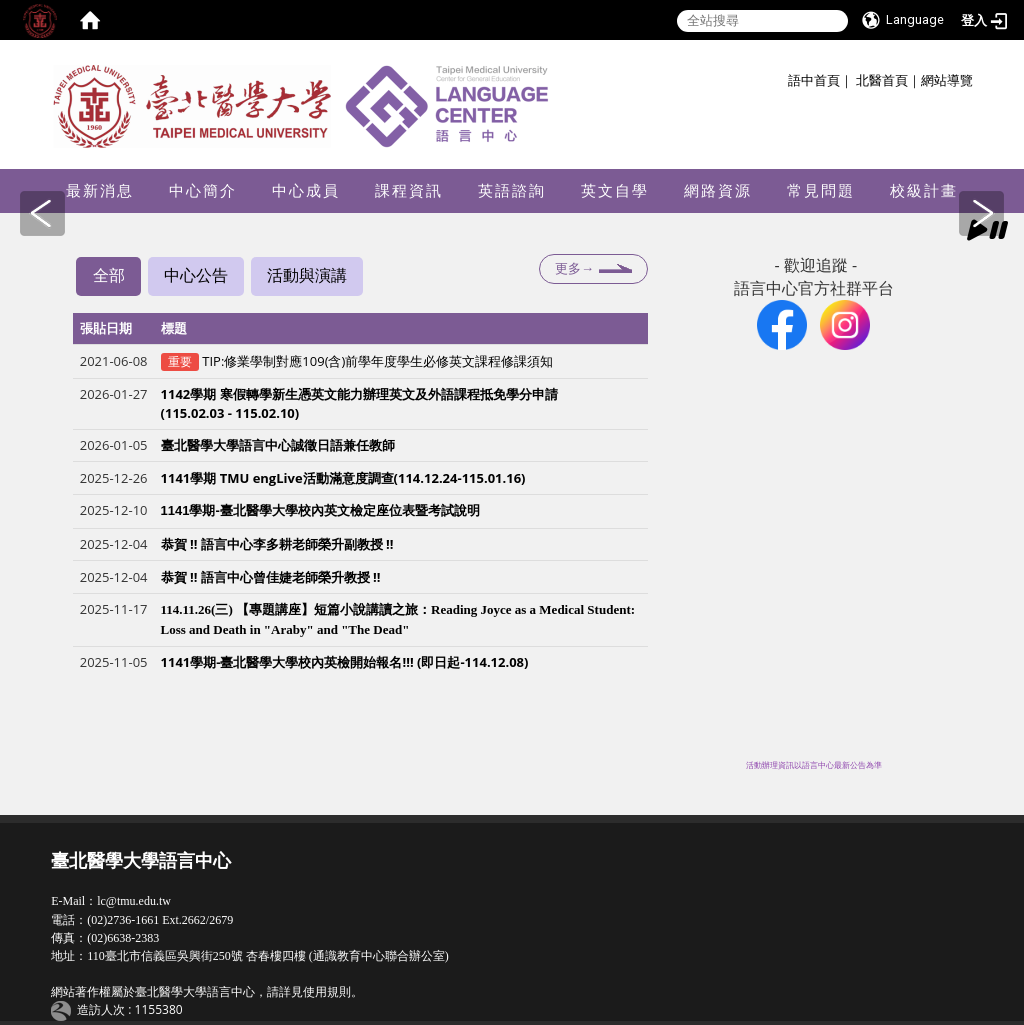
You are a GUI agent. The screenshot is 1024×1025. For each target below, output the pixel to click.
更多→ (574, 268)
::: (780, 77)
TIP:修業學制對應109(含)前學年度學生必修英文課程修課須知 (377, 362)
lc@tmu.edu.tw (134, 901)
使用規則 (327, 992)
